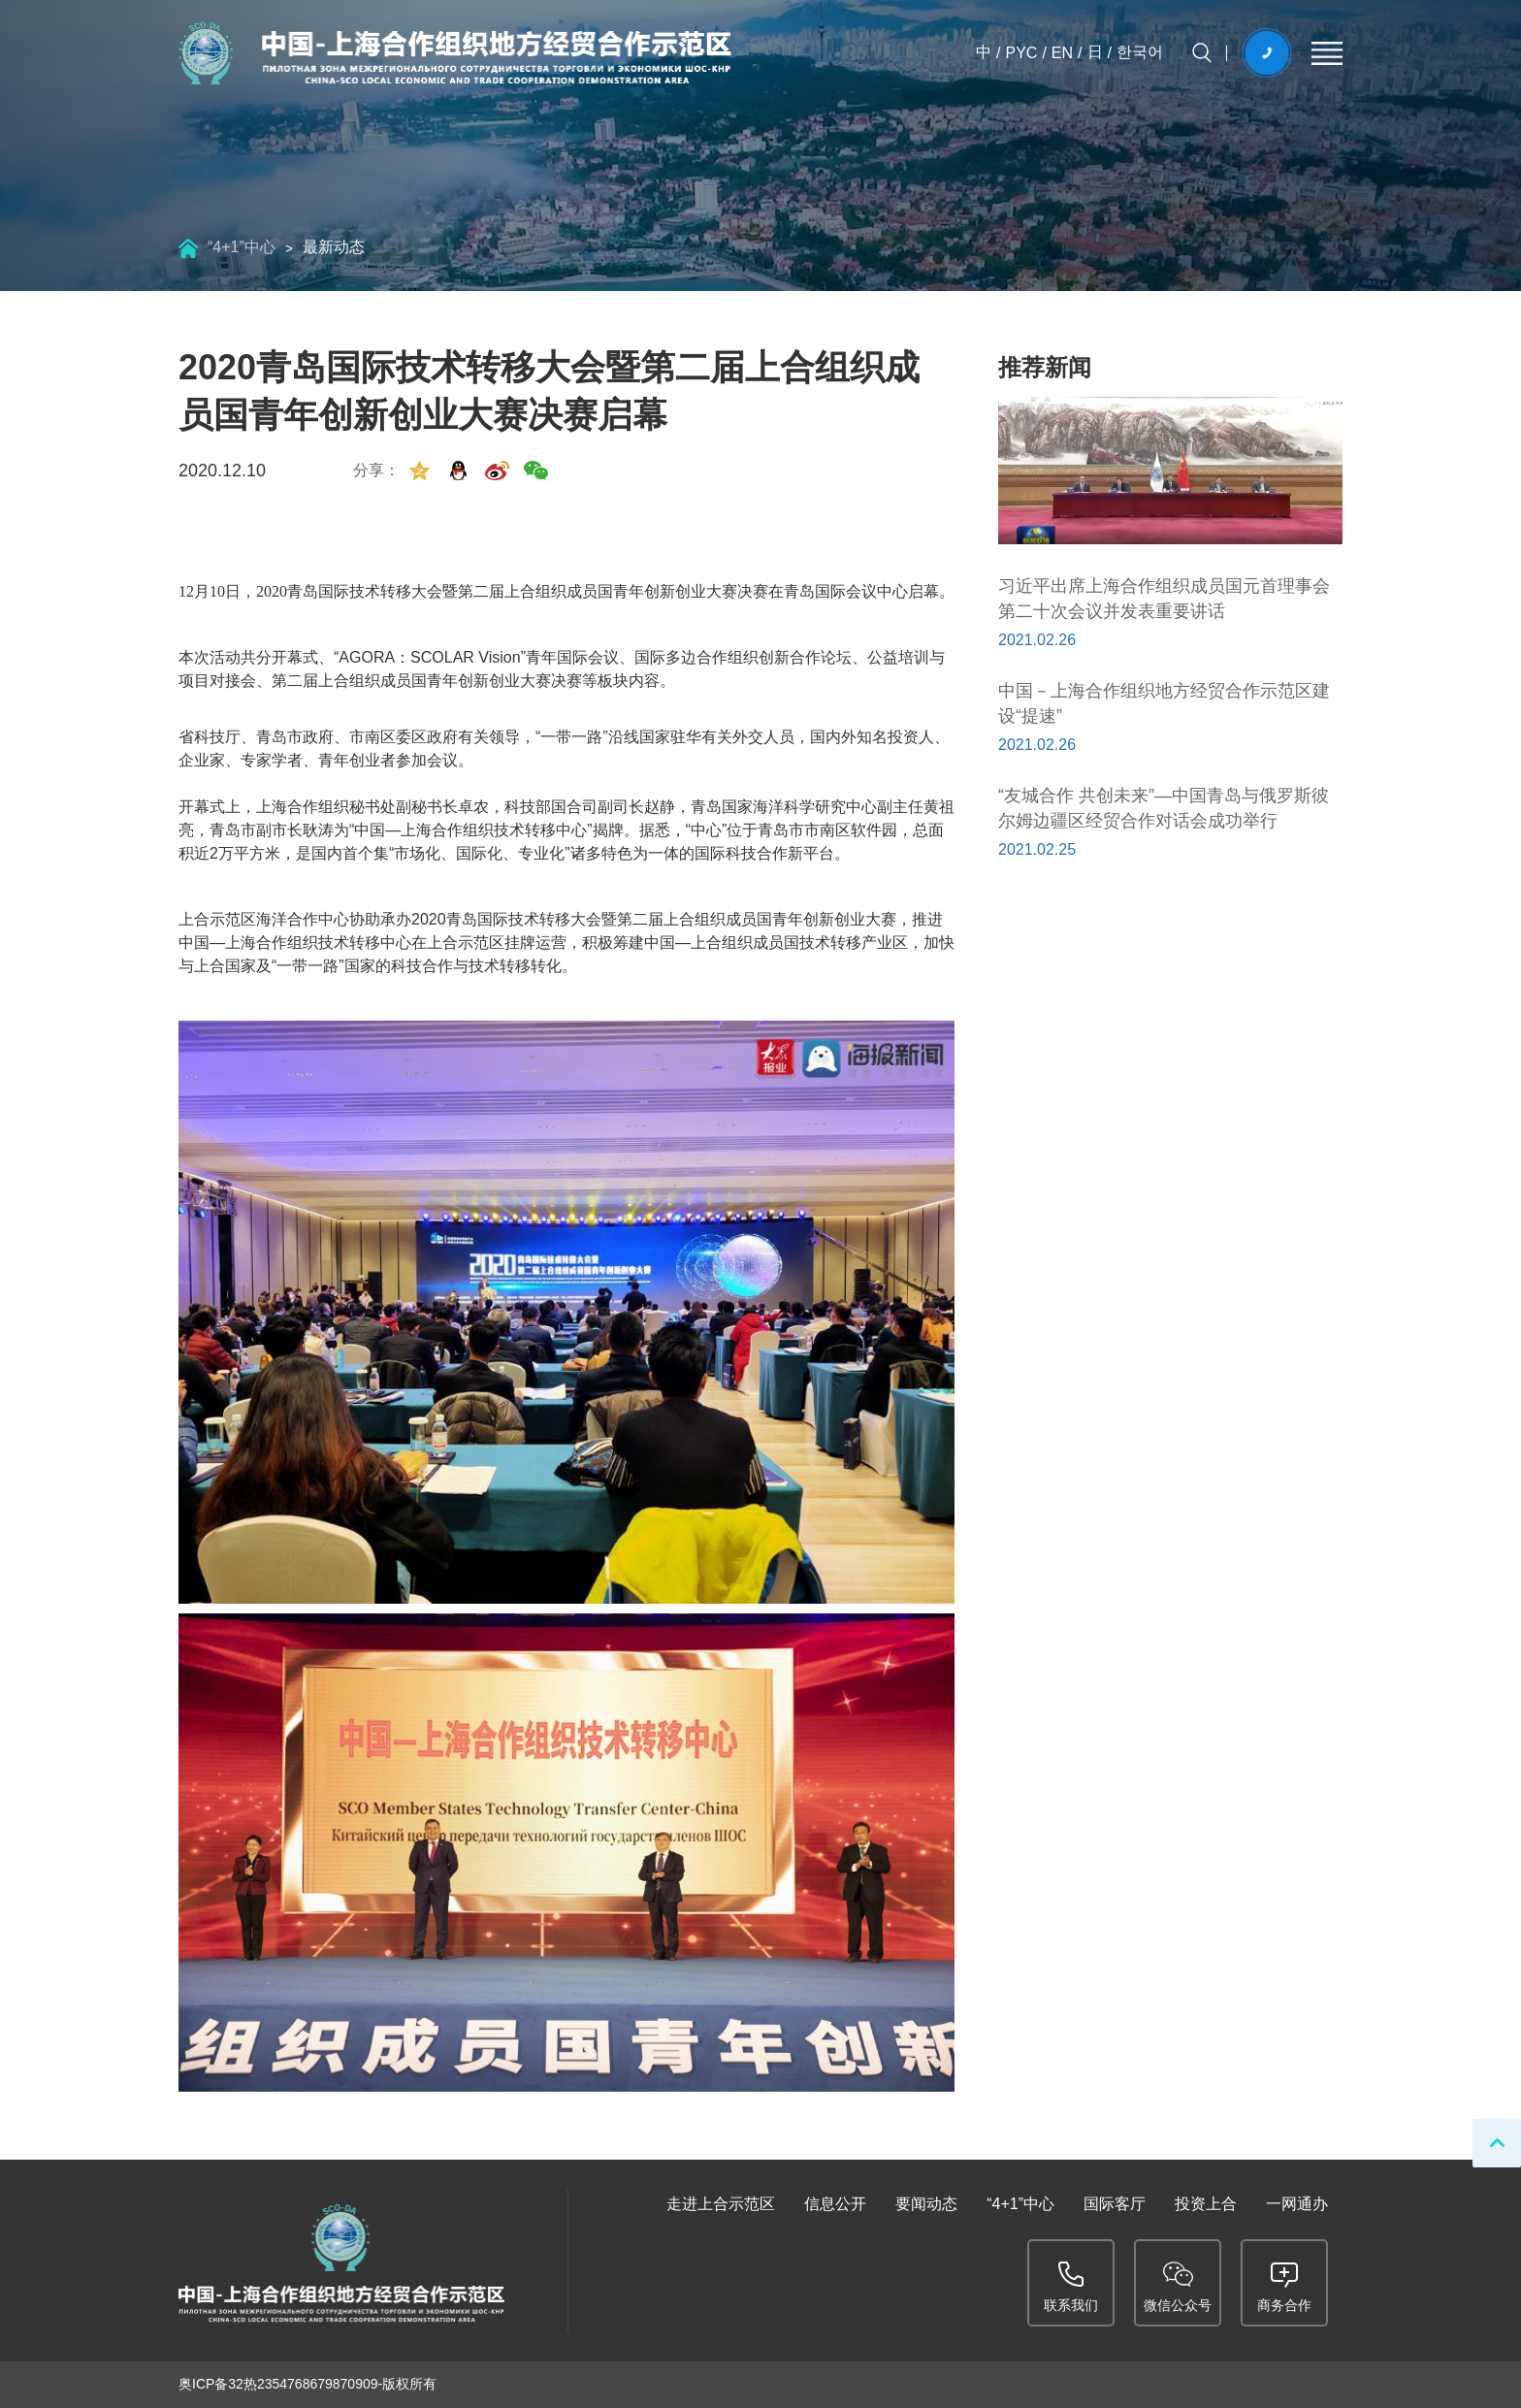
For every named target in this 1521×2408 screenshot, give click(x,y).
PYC (1022, 53)
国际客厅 (1115, 2204)
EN (1062, 53)
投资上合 (1206, 2204)
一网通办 (1297, 2204)
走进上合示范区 (720, 2204)
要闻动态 (926, 2204)
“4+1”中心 (241, 247)
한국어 (1139, 52)
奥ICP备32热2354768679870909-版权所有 (307, 2384)
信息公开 (835, 2204)
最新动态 (334, 247)
